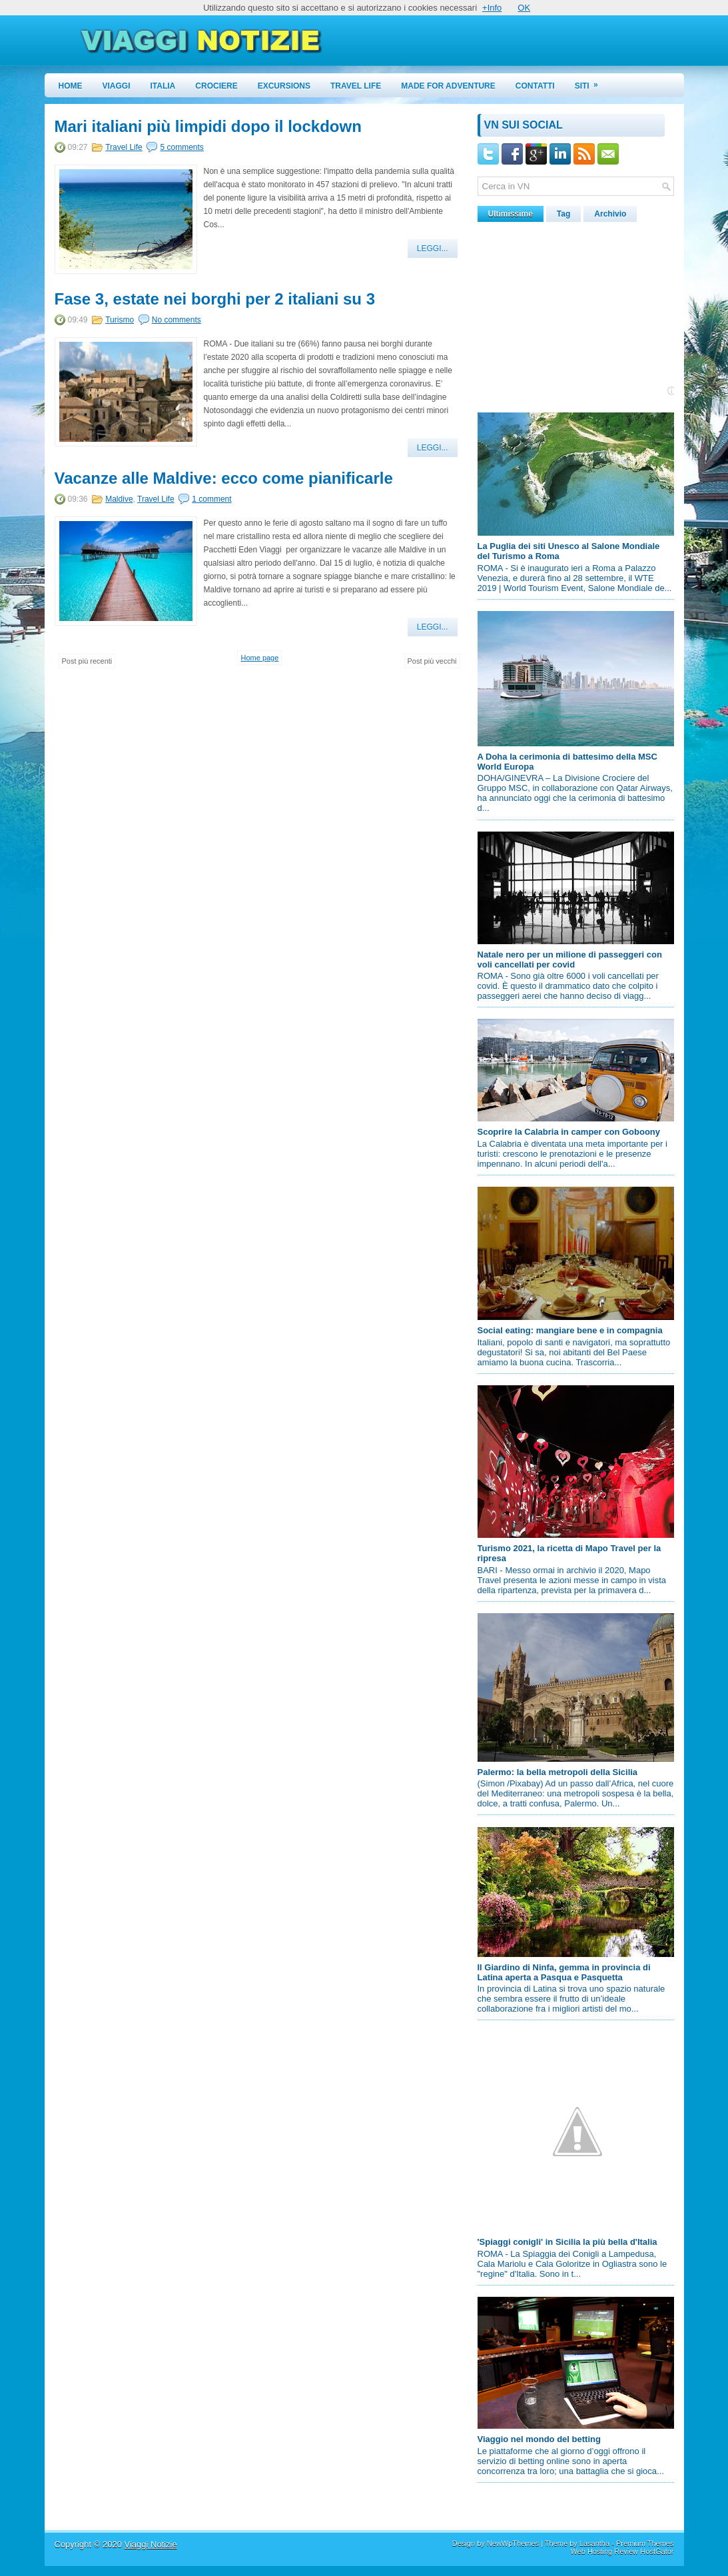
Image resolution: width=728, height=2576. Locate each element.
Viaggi (117, 86)
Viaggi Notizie (150, 2544)
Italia (163, 86)
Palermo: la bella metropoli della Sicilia (558, 1772)
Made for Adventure (448, 86)
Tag (563, 214)
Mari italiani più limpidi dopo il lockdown (208, 127)
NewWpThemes (513, 2543)
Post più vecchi (432, 661)
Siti (591, 82)
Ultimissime (510, 214)
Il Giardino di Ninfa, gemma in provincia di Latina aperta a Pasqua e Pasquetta (564, 1972)
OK (524, 8)
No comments (176, 319)
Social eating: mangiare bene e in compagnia (570, 1330)
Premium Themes (645, 2543)
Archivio (610, 214)
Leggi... (432, 248)
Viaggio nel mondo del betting (539, 2439)
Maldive (119, 499)
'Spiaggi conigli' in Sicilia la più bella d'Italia (567, 2242)
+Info (492, 8)
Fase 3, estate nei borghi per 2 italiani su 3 (215, 299)
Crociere (216, 86)
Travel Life (355, 86)
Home (71, 86)
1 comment (211, 499)
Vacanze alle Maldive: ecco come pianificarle (224, 478)
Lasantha (594, 2543)
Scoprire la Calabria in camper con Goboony (569, 1132)
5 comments (181, 147)
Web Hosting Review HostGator (621, 2551)
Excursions (284, 86)
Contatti (535, 86)
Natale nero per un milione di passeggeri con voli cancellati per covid (570, 959)
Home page (259, 658)
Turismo (119, 319)
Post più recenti (87, 661)
